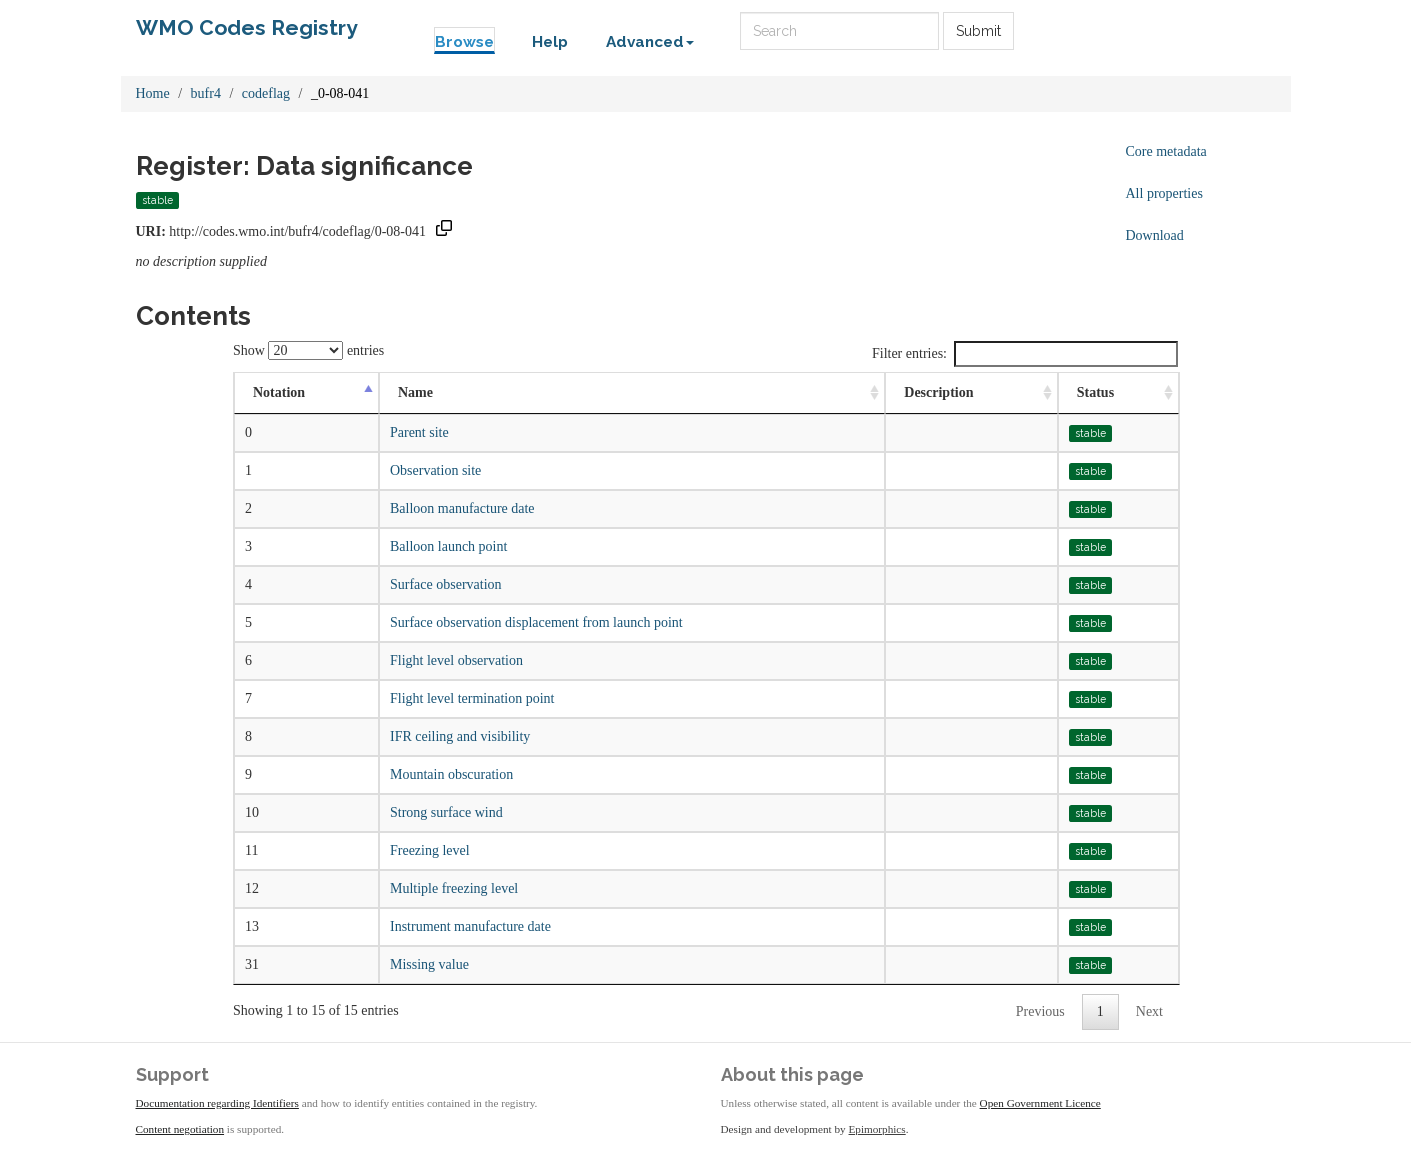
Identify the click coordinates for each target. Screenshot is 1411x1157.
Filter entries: (1025, 354)
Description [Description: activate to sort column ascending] (938, 392)
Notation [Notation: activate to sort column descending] (279, 392)
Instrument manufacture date (470, 926)
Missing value (429, 964)
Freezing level (430, 850)
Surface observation (446, 584)
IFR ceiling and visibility (460, 736)
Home (153, 93)
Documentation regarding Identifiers (217, 1103)
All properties (1164, 193)
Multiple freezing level (454, 888)
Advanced (650, 42)
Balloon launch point (448, 546)
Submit (978, 31)
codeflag (266, 93)
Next (1149, 1011)
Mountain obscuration (451, 774)
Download (1155, 235)
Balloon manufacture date (462, 508)
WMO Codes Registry (247, 27)
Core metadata (1166, 151)
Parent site (419, 432)
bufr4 (206, 93)
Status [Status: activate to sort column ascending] (1095, 392)
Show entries (308, 350)
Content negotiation (180, 1129)
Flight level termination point (472, 698)
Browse (464, 42)
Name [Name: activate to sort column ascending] (415, 392)
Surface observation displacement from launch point (536, 622)
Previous (1040, 1011)
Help (550, 42)
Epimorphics (877, 1129)
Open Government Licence (1040, 1103)
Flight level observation (456, 660)
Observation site (435, 470)
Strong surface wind (446, 812)
